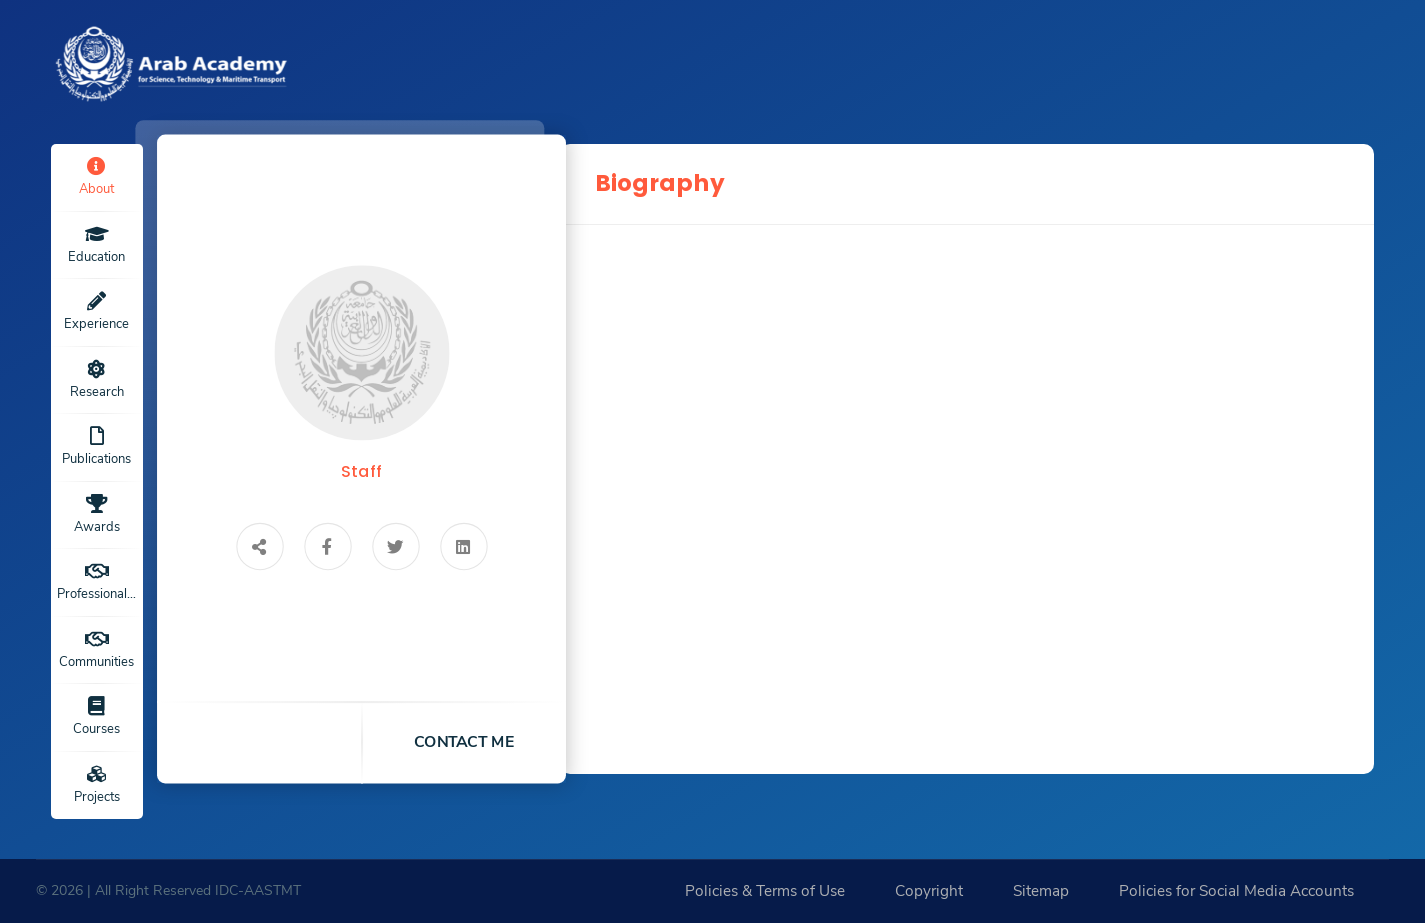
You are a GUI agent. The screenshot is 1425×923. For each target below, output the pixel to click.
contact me (464, 741)
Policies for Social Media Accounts (1236, 891)
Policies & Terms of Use (765, 891)
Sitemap (1041, 891)
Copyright (929, 891)
